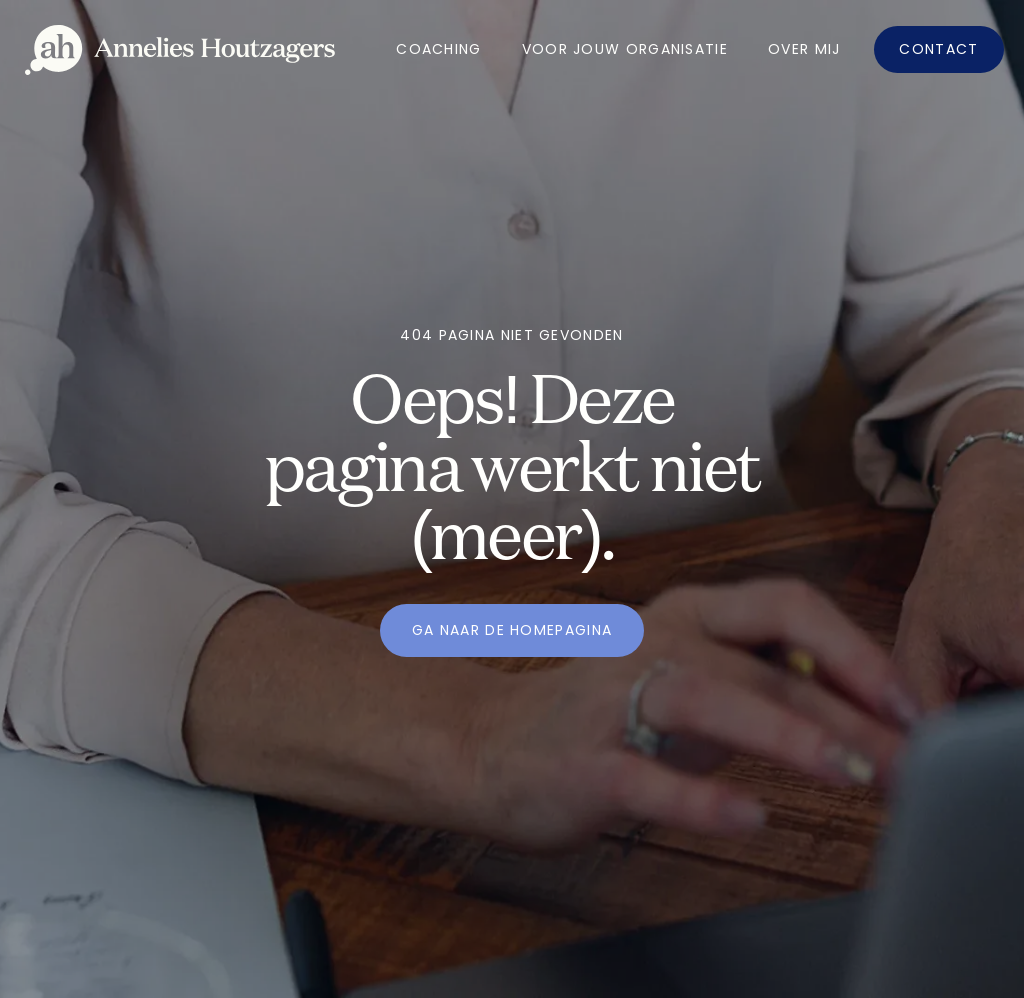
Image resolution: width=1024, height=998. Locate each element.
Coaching (438, 49)
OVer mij (804, 49)
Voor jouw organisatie (625, 49)
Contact (938, 49)
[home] (180, 50)
